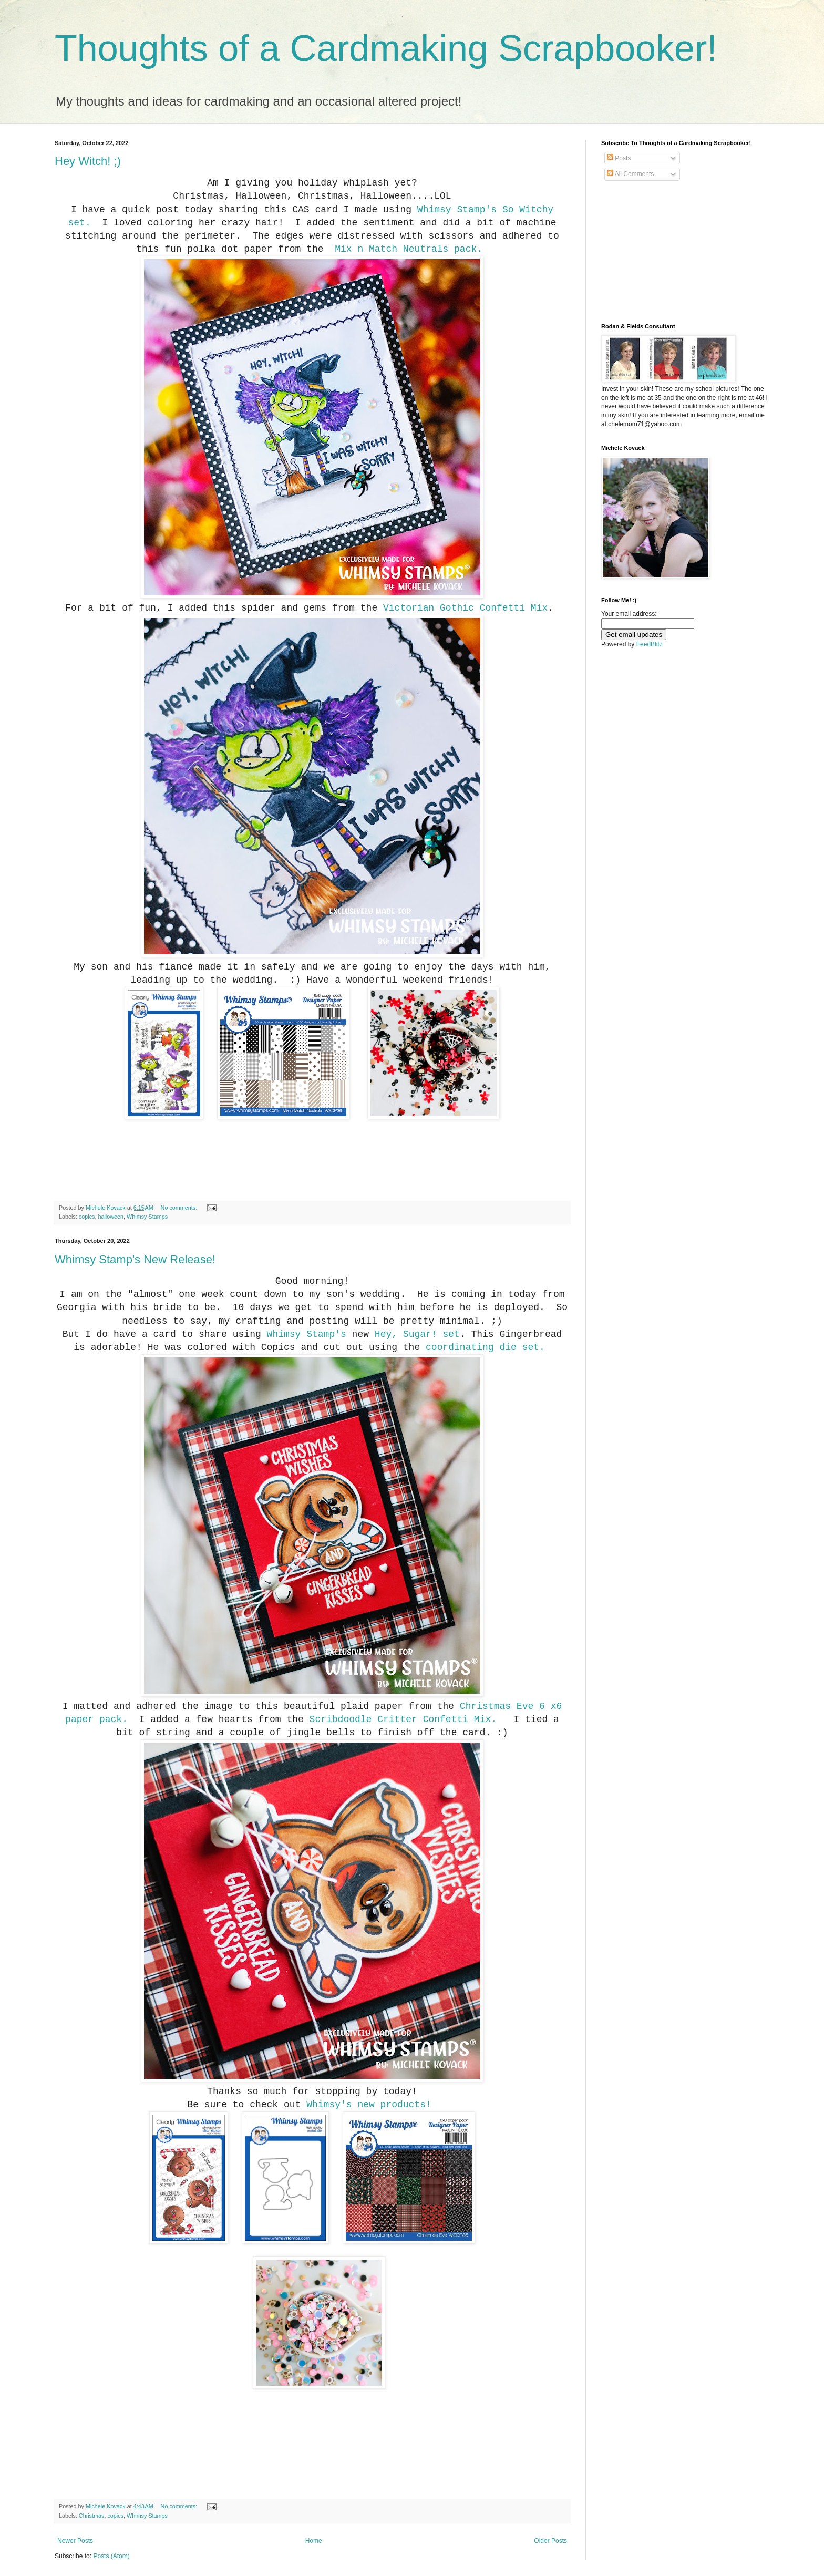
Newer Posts (75, 2540)
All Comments (630, 174)
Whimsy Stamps (147, 1216)
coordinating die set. (485, 1347)
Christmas (92, 2515)
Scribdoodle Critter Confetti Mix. (406, 1719)
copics (87, 1216)
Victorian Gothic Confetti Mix (465, 608)
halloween (110, 1216)
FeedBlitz (649, 644)
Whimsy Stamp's (457, 209)
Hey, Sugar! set (417, 1334)
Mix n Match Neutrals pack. (408, 249)
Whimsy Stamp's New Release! (135, 1259)
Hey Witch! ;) (88, 161)
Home (313, 2540)
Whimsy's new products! (368, 2104)
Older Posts (550, 2540)
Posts (619, 158)
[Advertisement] (653, 252)
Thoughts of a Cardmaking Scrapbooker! (386, 48)
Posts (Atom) (111, 2556)
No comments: (180, 1207)
